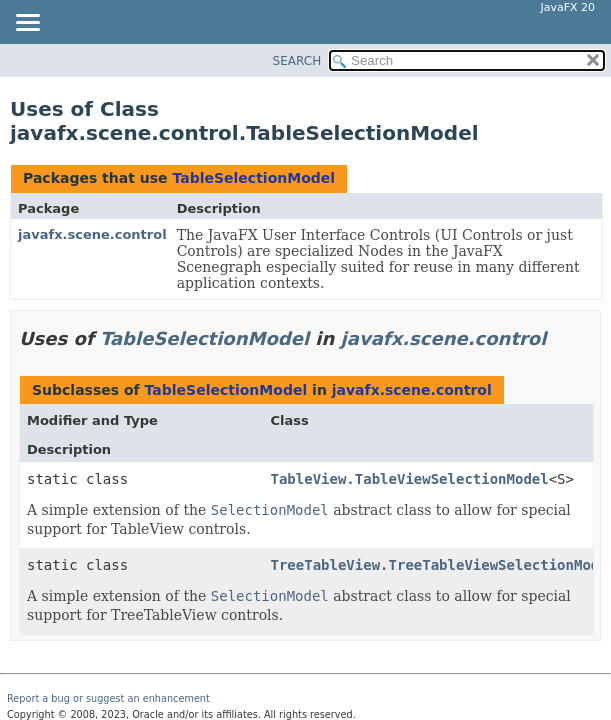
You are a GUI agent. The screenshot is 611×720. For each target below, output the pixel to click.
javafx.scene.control (92, 234)
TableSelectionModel (253, 178)
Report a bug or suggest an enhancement (108, 698)
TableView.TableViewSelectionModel (410, 479)
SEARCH (297, 61)
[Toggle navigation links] (27, 24)
